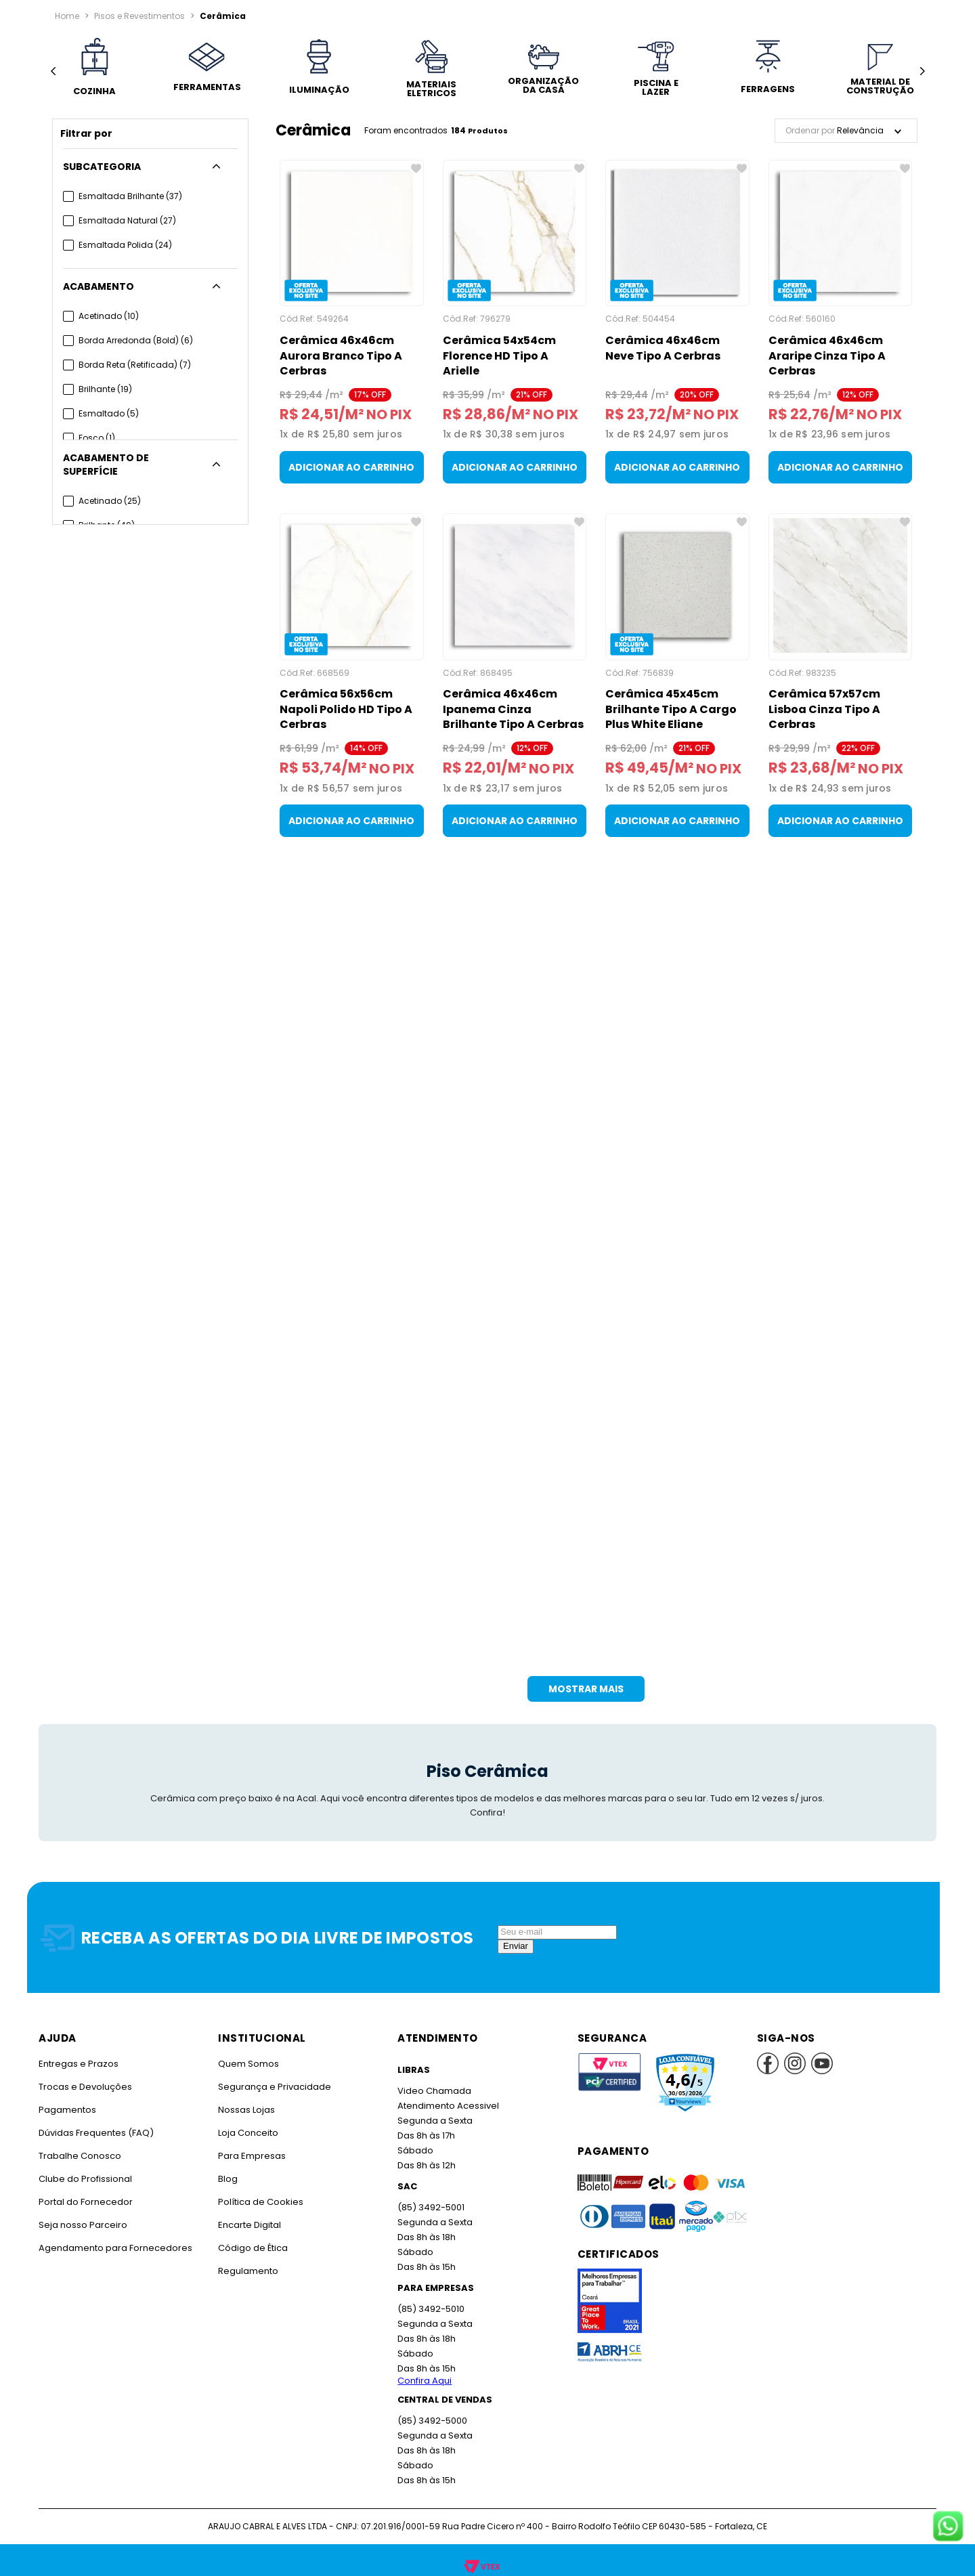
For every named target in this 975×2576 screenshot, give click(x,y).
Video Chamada (433, 2090)
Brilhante (105, 389)
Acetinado (108, 316)
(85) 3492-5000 (431, 2420)
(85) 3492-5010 (429, 2308)
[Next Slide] (922, 71)
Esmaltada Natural (126, 220)
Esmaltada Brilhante (129, 196)
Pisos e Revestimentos (138, 16)
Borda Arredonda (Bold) (134, 340)
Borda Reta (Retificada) (133, 364)
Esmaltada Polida (124, 245)
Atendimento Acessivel (446, 2105)
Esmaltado (108, 413)
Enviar (515, 1946)
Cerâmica (219, 16)
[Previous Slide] (53, 71)
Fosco (96, 438)
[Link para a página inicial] (67, 16)
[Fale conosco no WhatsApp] (948, 2527)
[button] (150, 166)
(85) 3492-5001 (429, 2207)
